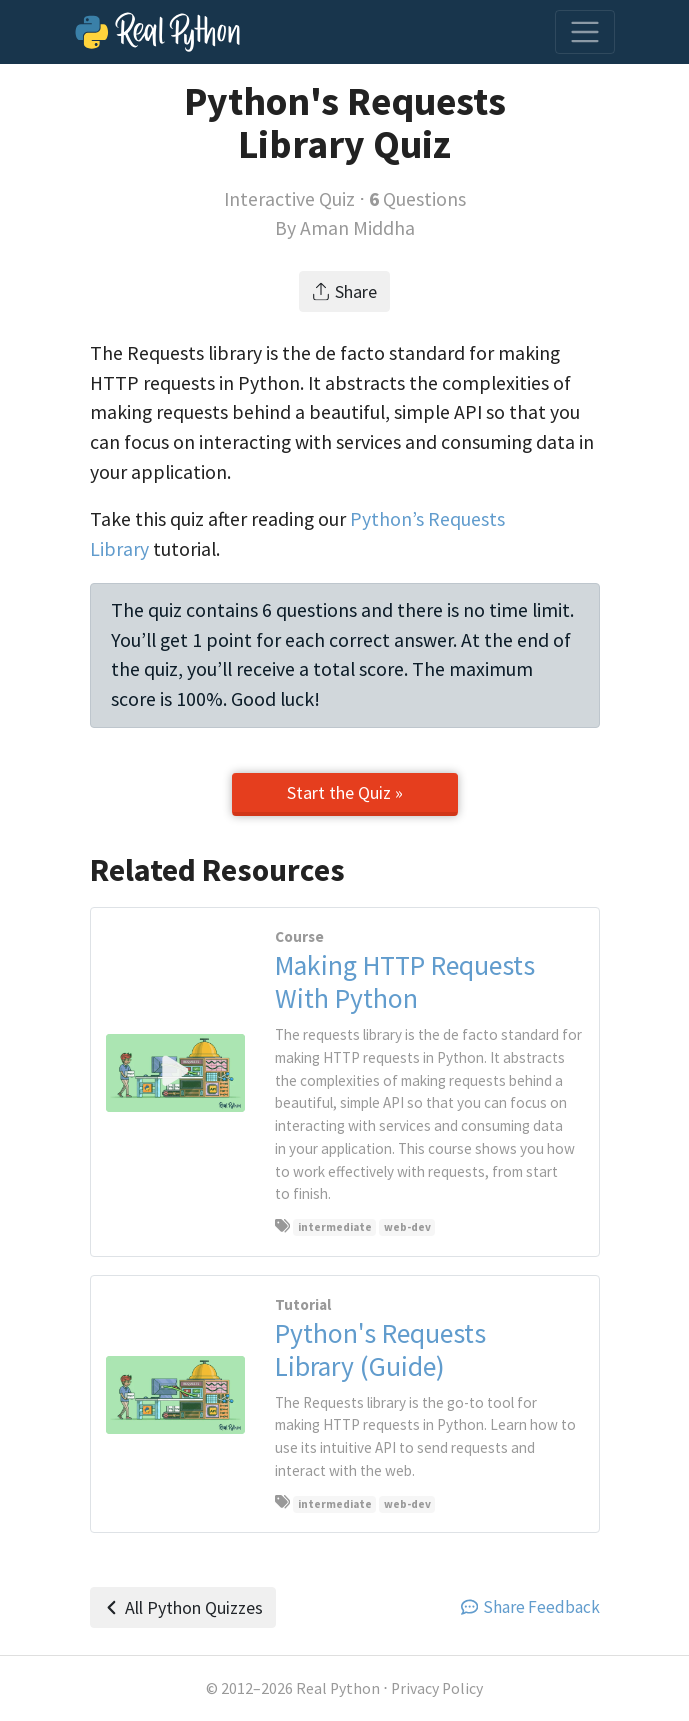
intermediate (335, 1227)
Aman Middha (357, 228)
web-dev (407, 1227)
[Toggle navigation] (585, 32)
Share (344, 291)
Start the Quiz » (345, 792)
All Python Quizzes (183, 1607)
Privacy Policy (437, 1688)
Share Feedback (530, 1607)
